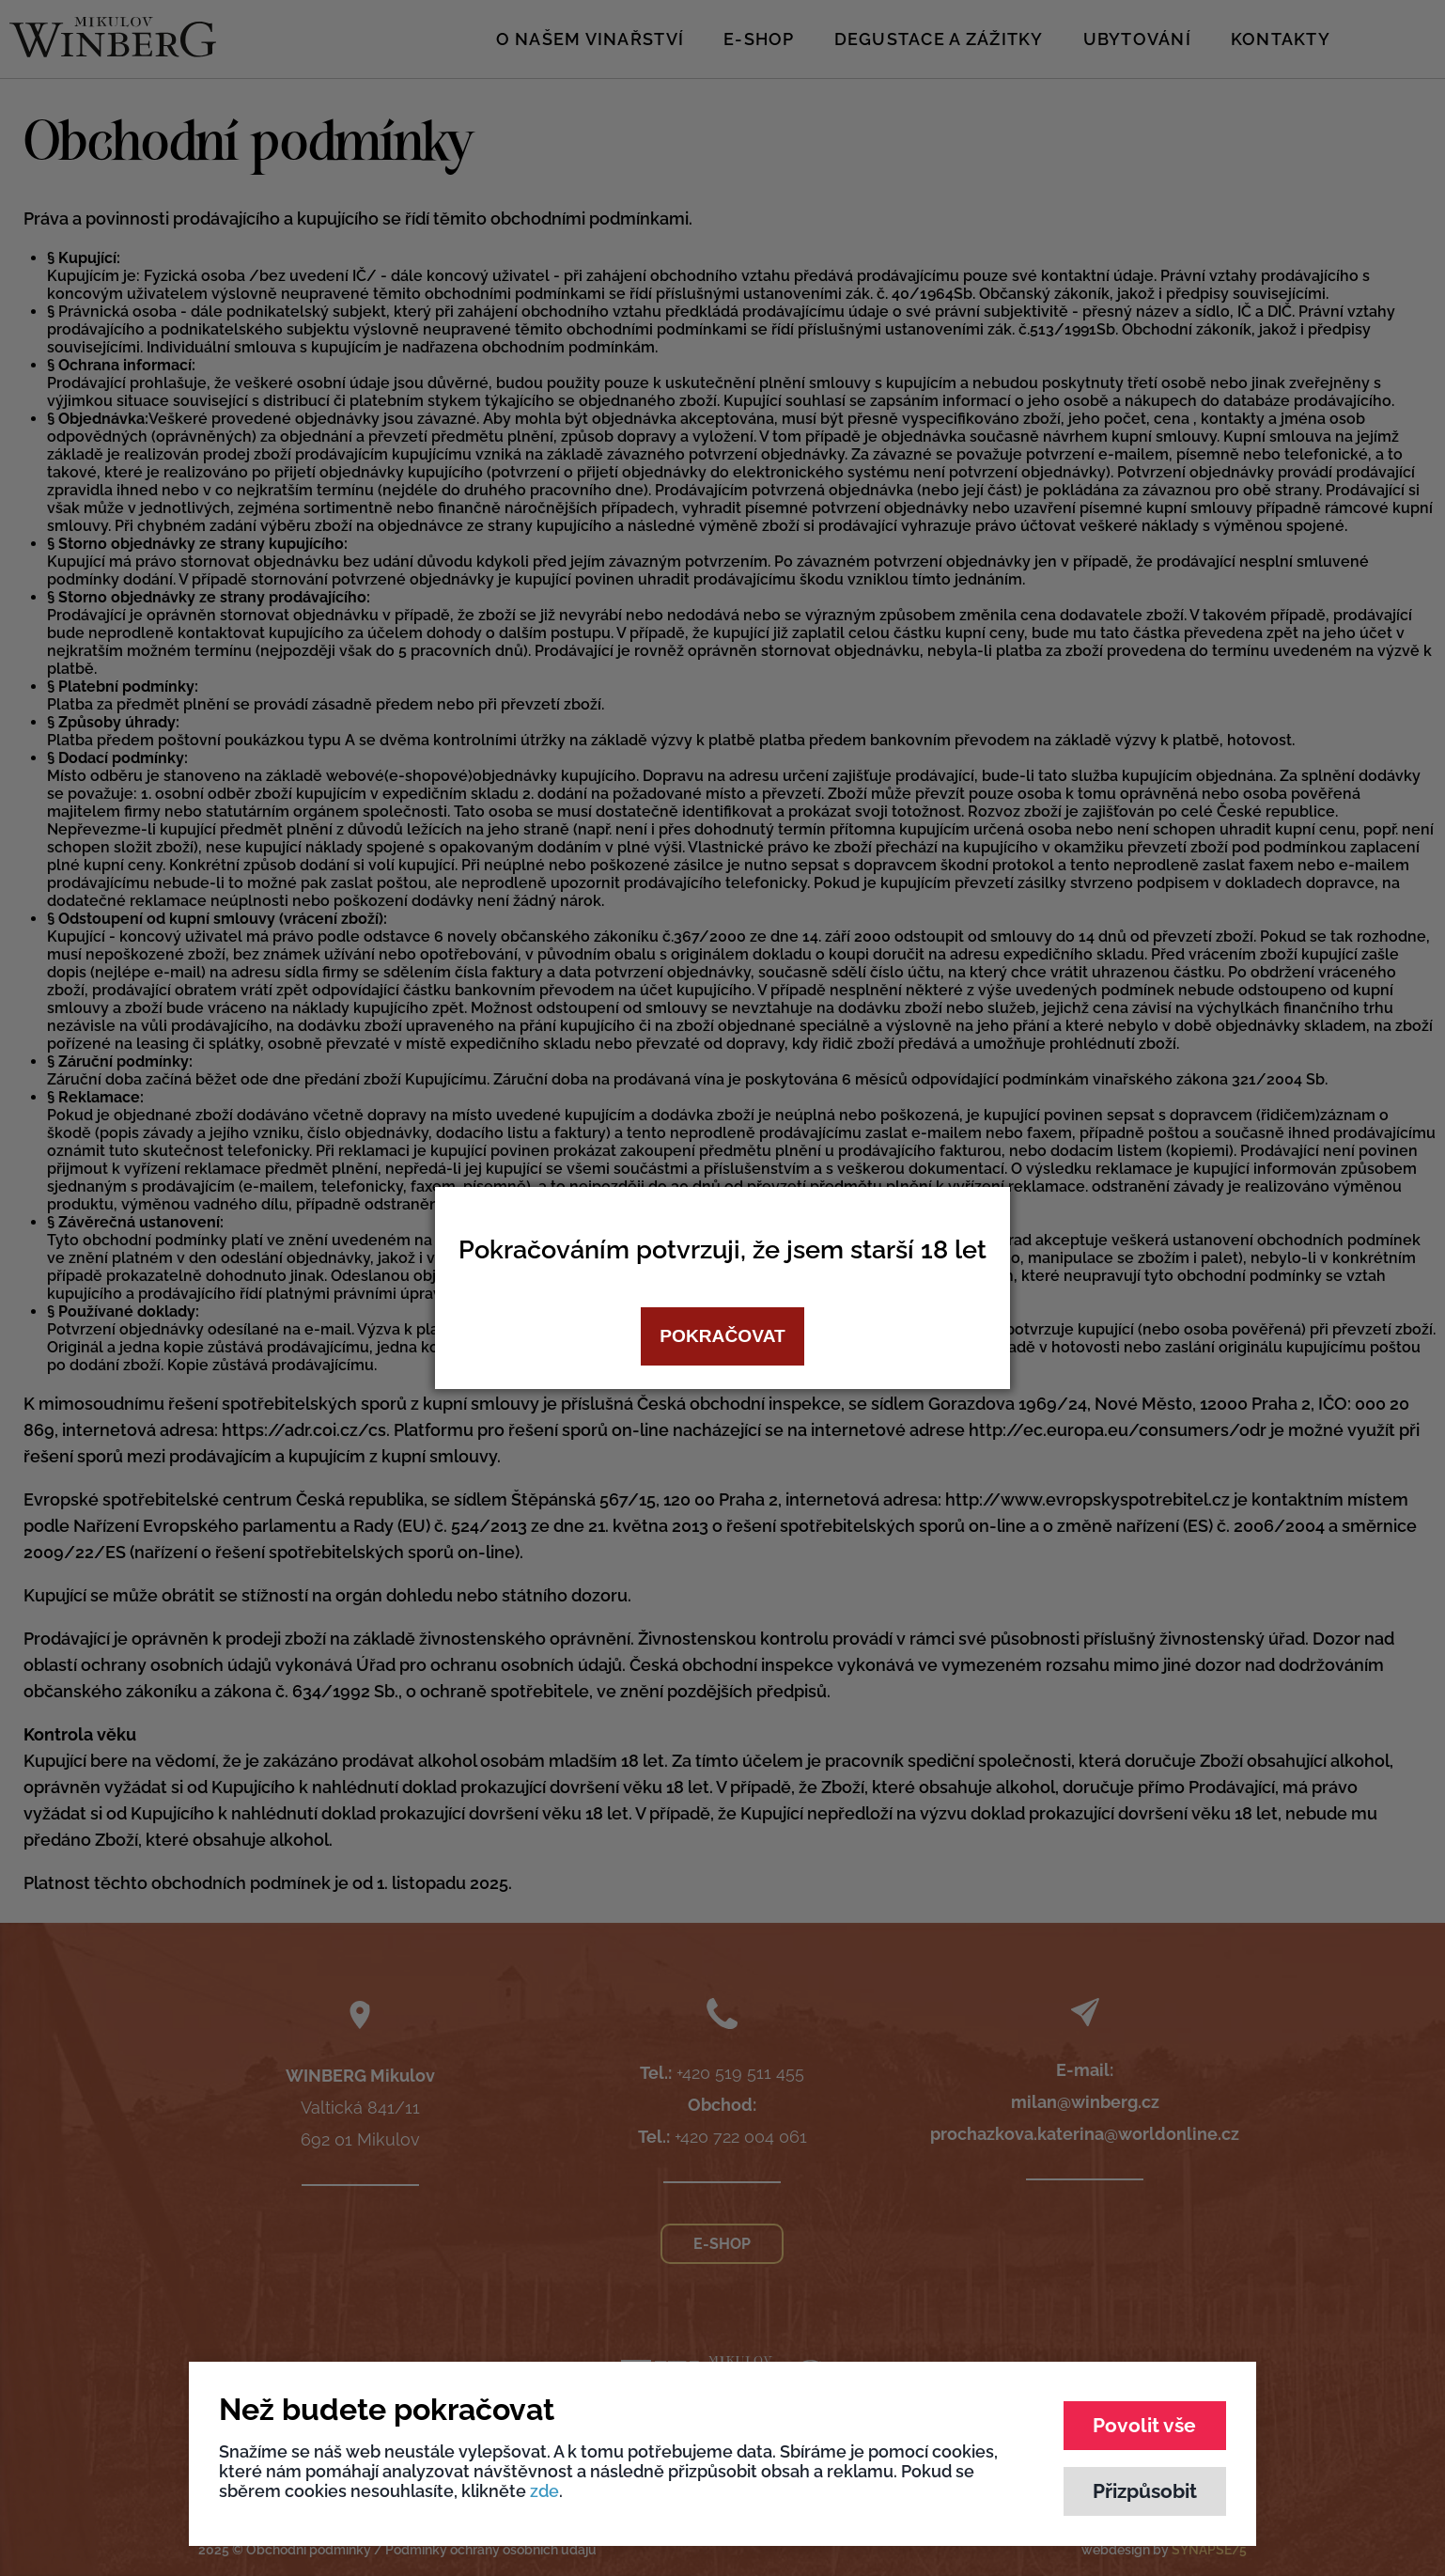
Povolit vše (1144, 2425)
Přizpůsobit (1145, 2491)
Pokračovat (722, 1336)
